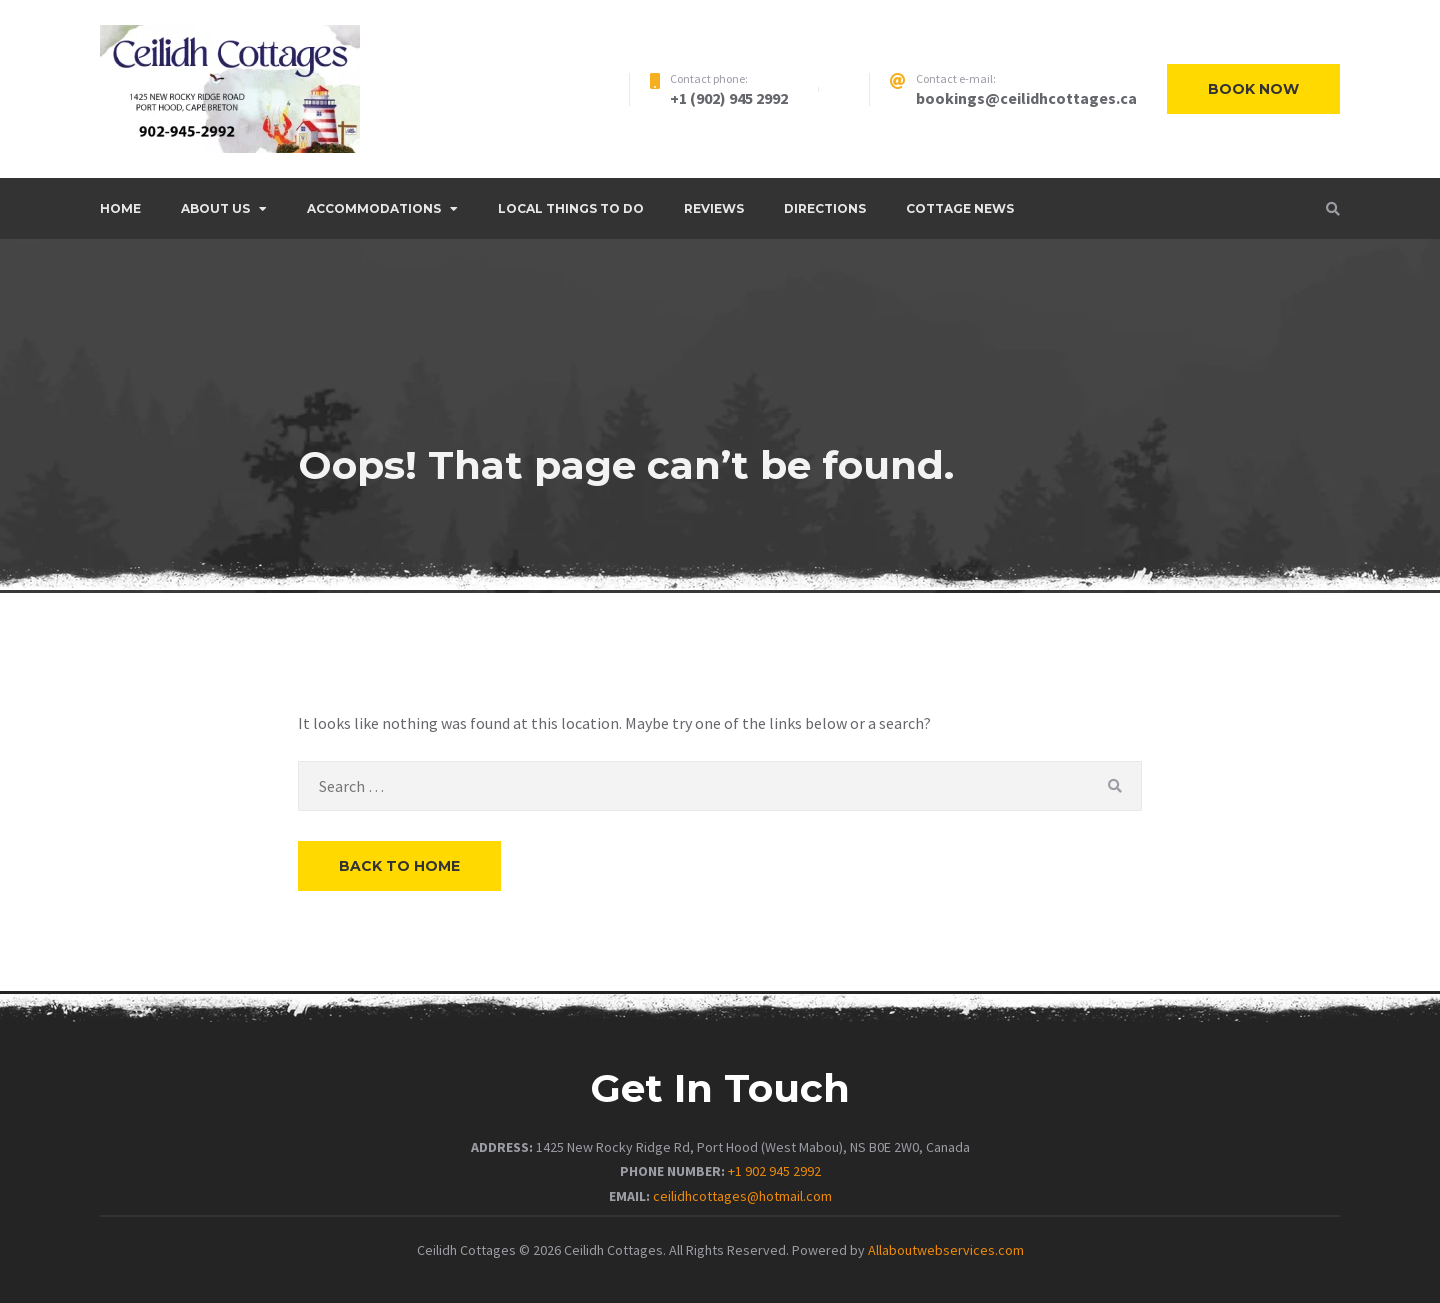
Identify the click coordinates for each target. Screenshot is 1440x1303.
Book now (1253, 89)
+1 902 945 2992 (774, 1171)
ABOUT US (215, 208)
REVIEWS (714, 208)
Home (120, 208)
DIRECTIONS (825, 208)
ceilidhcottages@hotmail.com (742, 1196)
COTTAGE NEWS (960, 208)
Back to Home (399, 866)
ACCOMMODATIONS (374, 208)
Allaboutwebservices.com (946, 1250)
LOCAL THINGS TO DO (571, 208)
